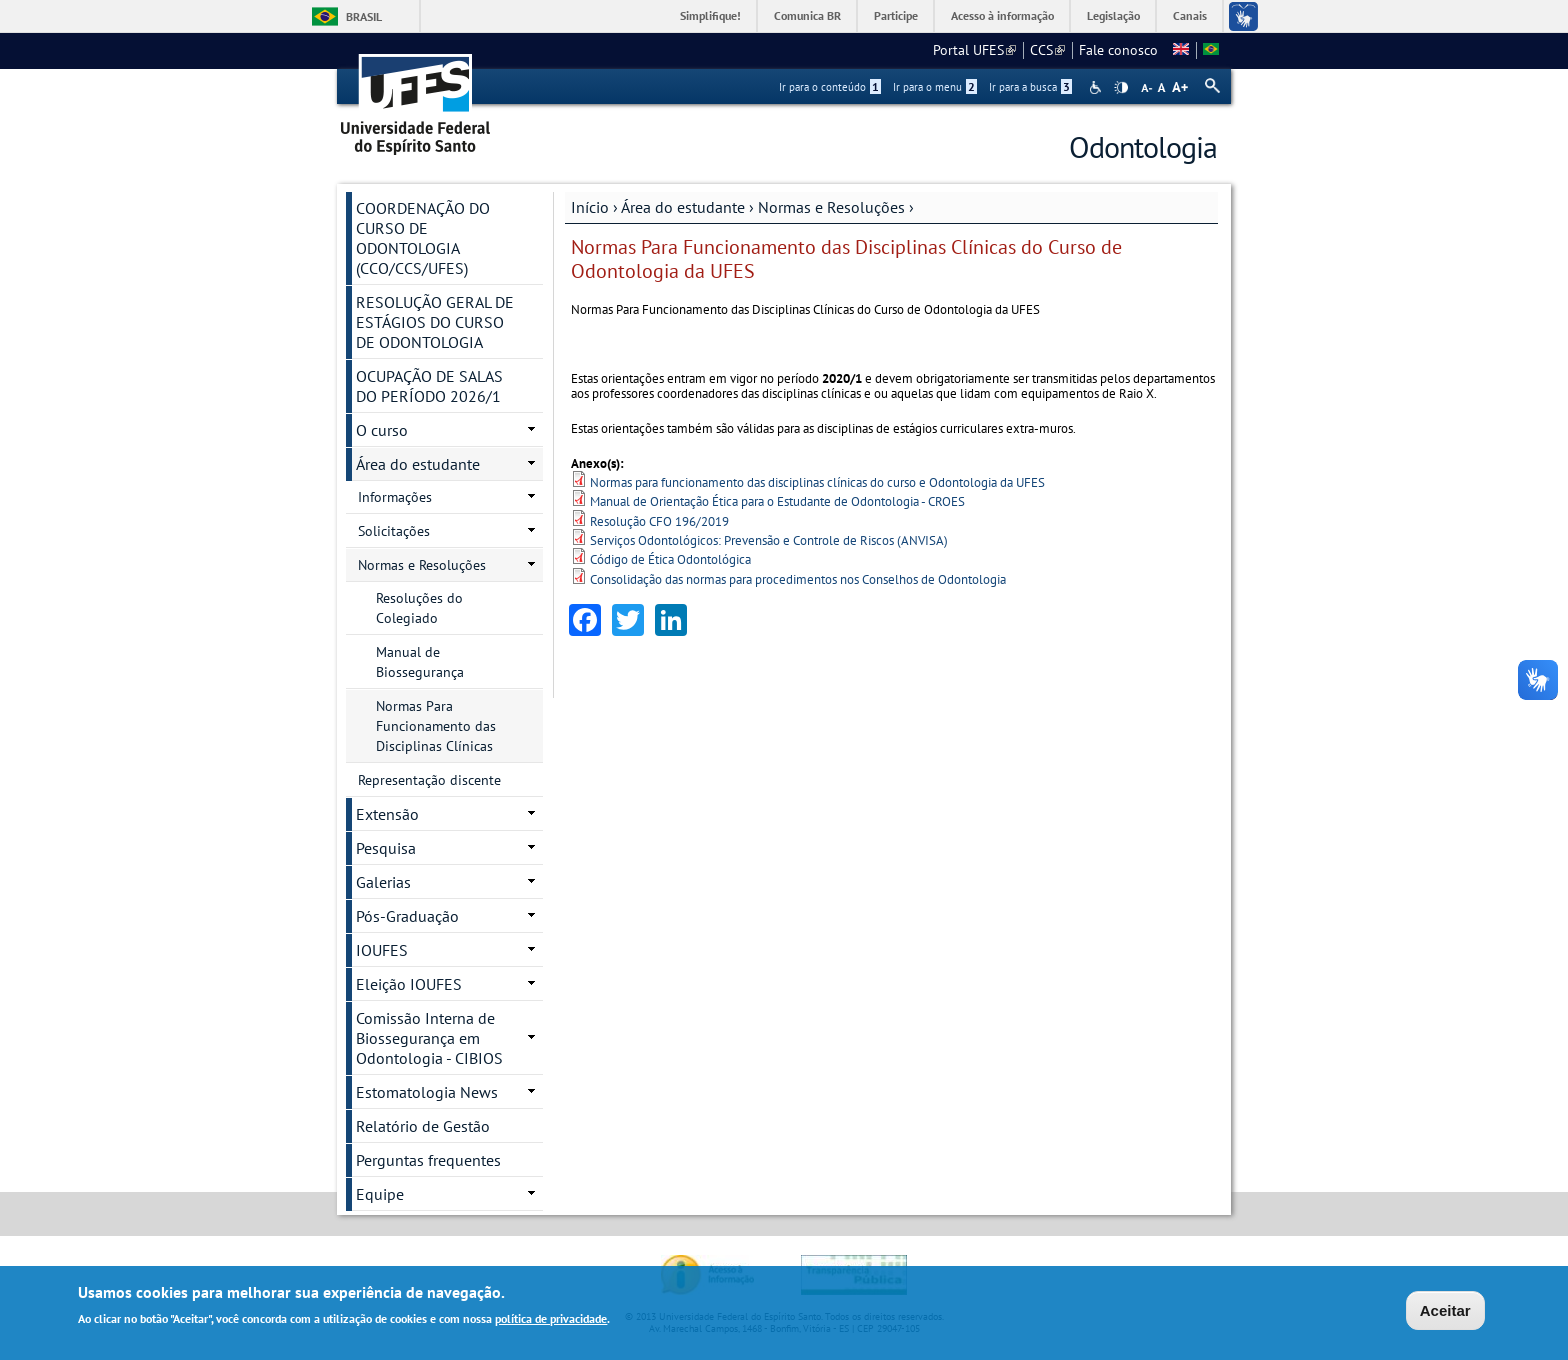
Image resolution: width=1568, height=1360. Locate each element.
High (1121, 88)
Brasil (364, 16)
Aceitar (1445, 1311)
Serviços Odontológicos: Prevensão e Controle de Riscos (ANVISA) (769, 540)
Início (590, 207)
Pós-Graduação (407, 916)
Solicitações (394, 531)
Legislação (1113, 15)
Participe (896, 15)
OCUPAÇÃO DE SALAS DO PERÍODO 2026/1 (429, 386)
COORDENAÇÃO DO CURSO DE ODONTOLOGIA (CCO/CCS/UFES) (423, 238)
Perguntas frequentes (428, 1160)
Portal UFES (974, 50)
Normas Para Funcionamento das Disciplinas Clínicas (436, 726)
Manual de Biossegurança (420, 662)
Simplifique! (710, 15)
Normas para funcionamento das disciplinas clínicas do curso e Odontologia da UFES (817, 482)
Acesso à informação (1002, 15)
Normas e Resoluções (831, 207)
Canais (1190, 15)
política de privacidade (551, 1319)
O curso (382, 430)
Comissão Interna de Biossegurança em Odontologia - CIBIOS (429, 1038)
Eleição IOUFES (409, 984)
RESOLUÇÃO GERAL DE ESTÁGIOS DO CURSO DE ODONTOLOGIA (435, 322)
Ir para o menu (935, 87)
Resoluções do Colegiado (419, 608)
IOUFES (382, 950)
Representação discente (429, 780)
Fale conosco (1118, 50)
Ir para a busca (1030, 87)
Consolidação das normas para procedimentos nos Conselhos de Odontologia (798, 579)
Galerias (383, 882)
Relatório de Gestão (423, 1126)
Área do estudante (683, 207)
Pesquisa (386, 848)
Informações (395, 497)
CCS (1047, 50)
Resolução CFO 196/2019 (659, 521)
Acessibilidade (1097, 87)
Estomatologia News (427, 1092)
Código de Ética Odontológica (670, 559)
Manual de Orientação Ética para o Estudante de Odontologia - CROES (777, 501)
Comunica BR (807, 15)
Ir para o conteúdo (830, 87)
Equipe (380, 1194)
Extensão (387, 814)
